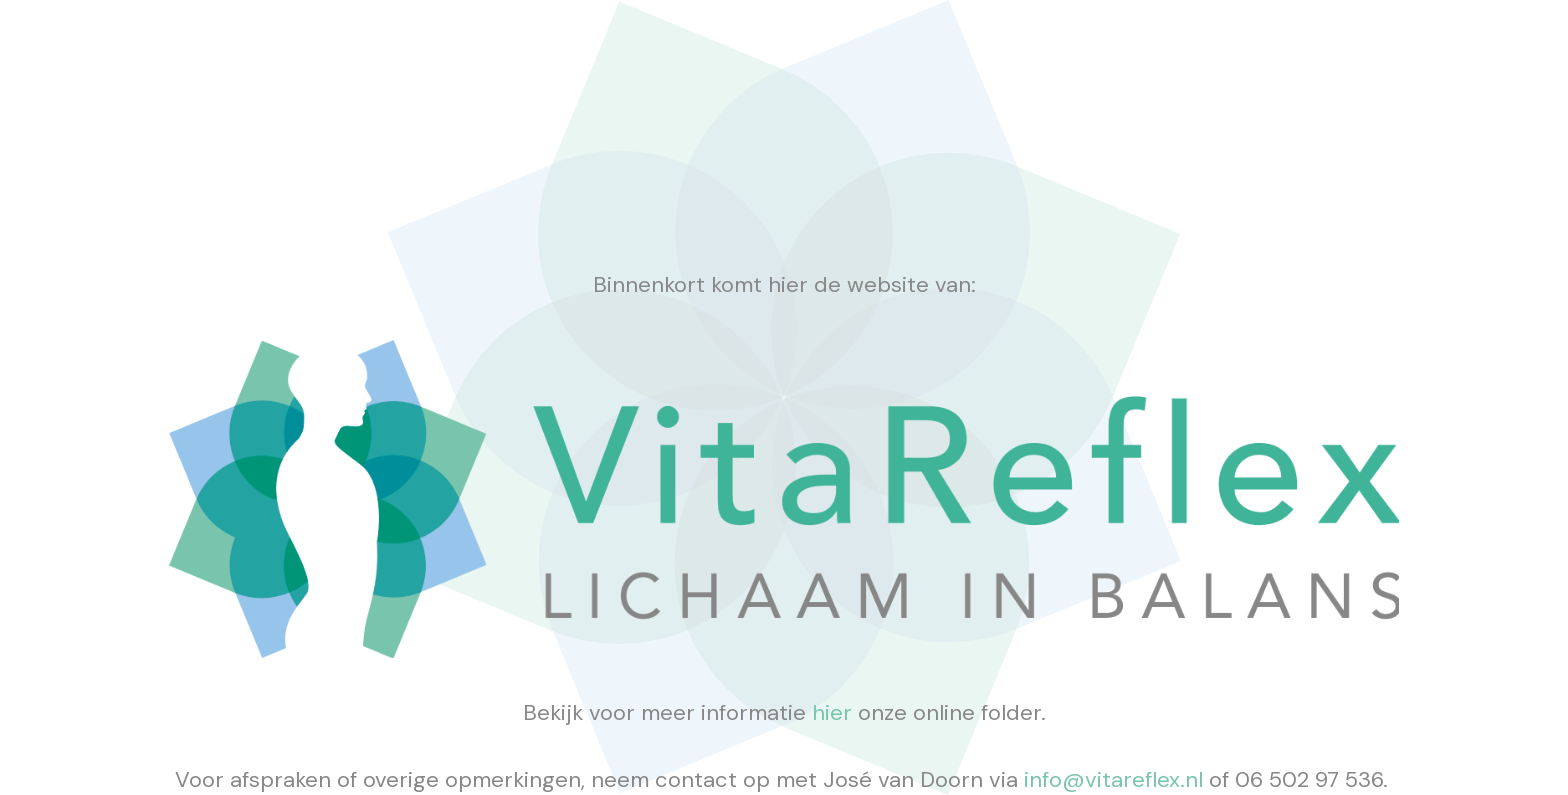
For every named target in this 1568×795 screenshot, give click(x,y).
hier (832, 712)
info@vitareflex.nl (1116, 779)
